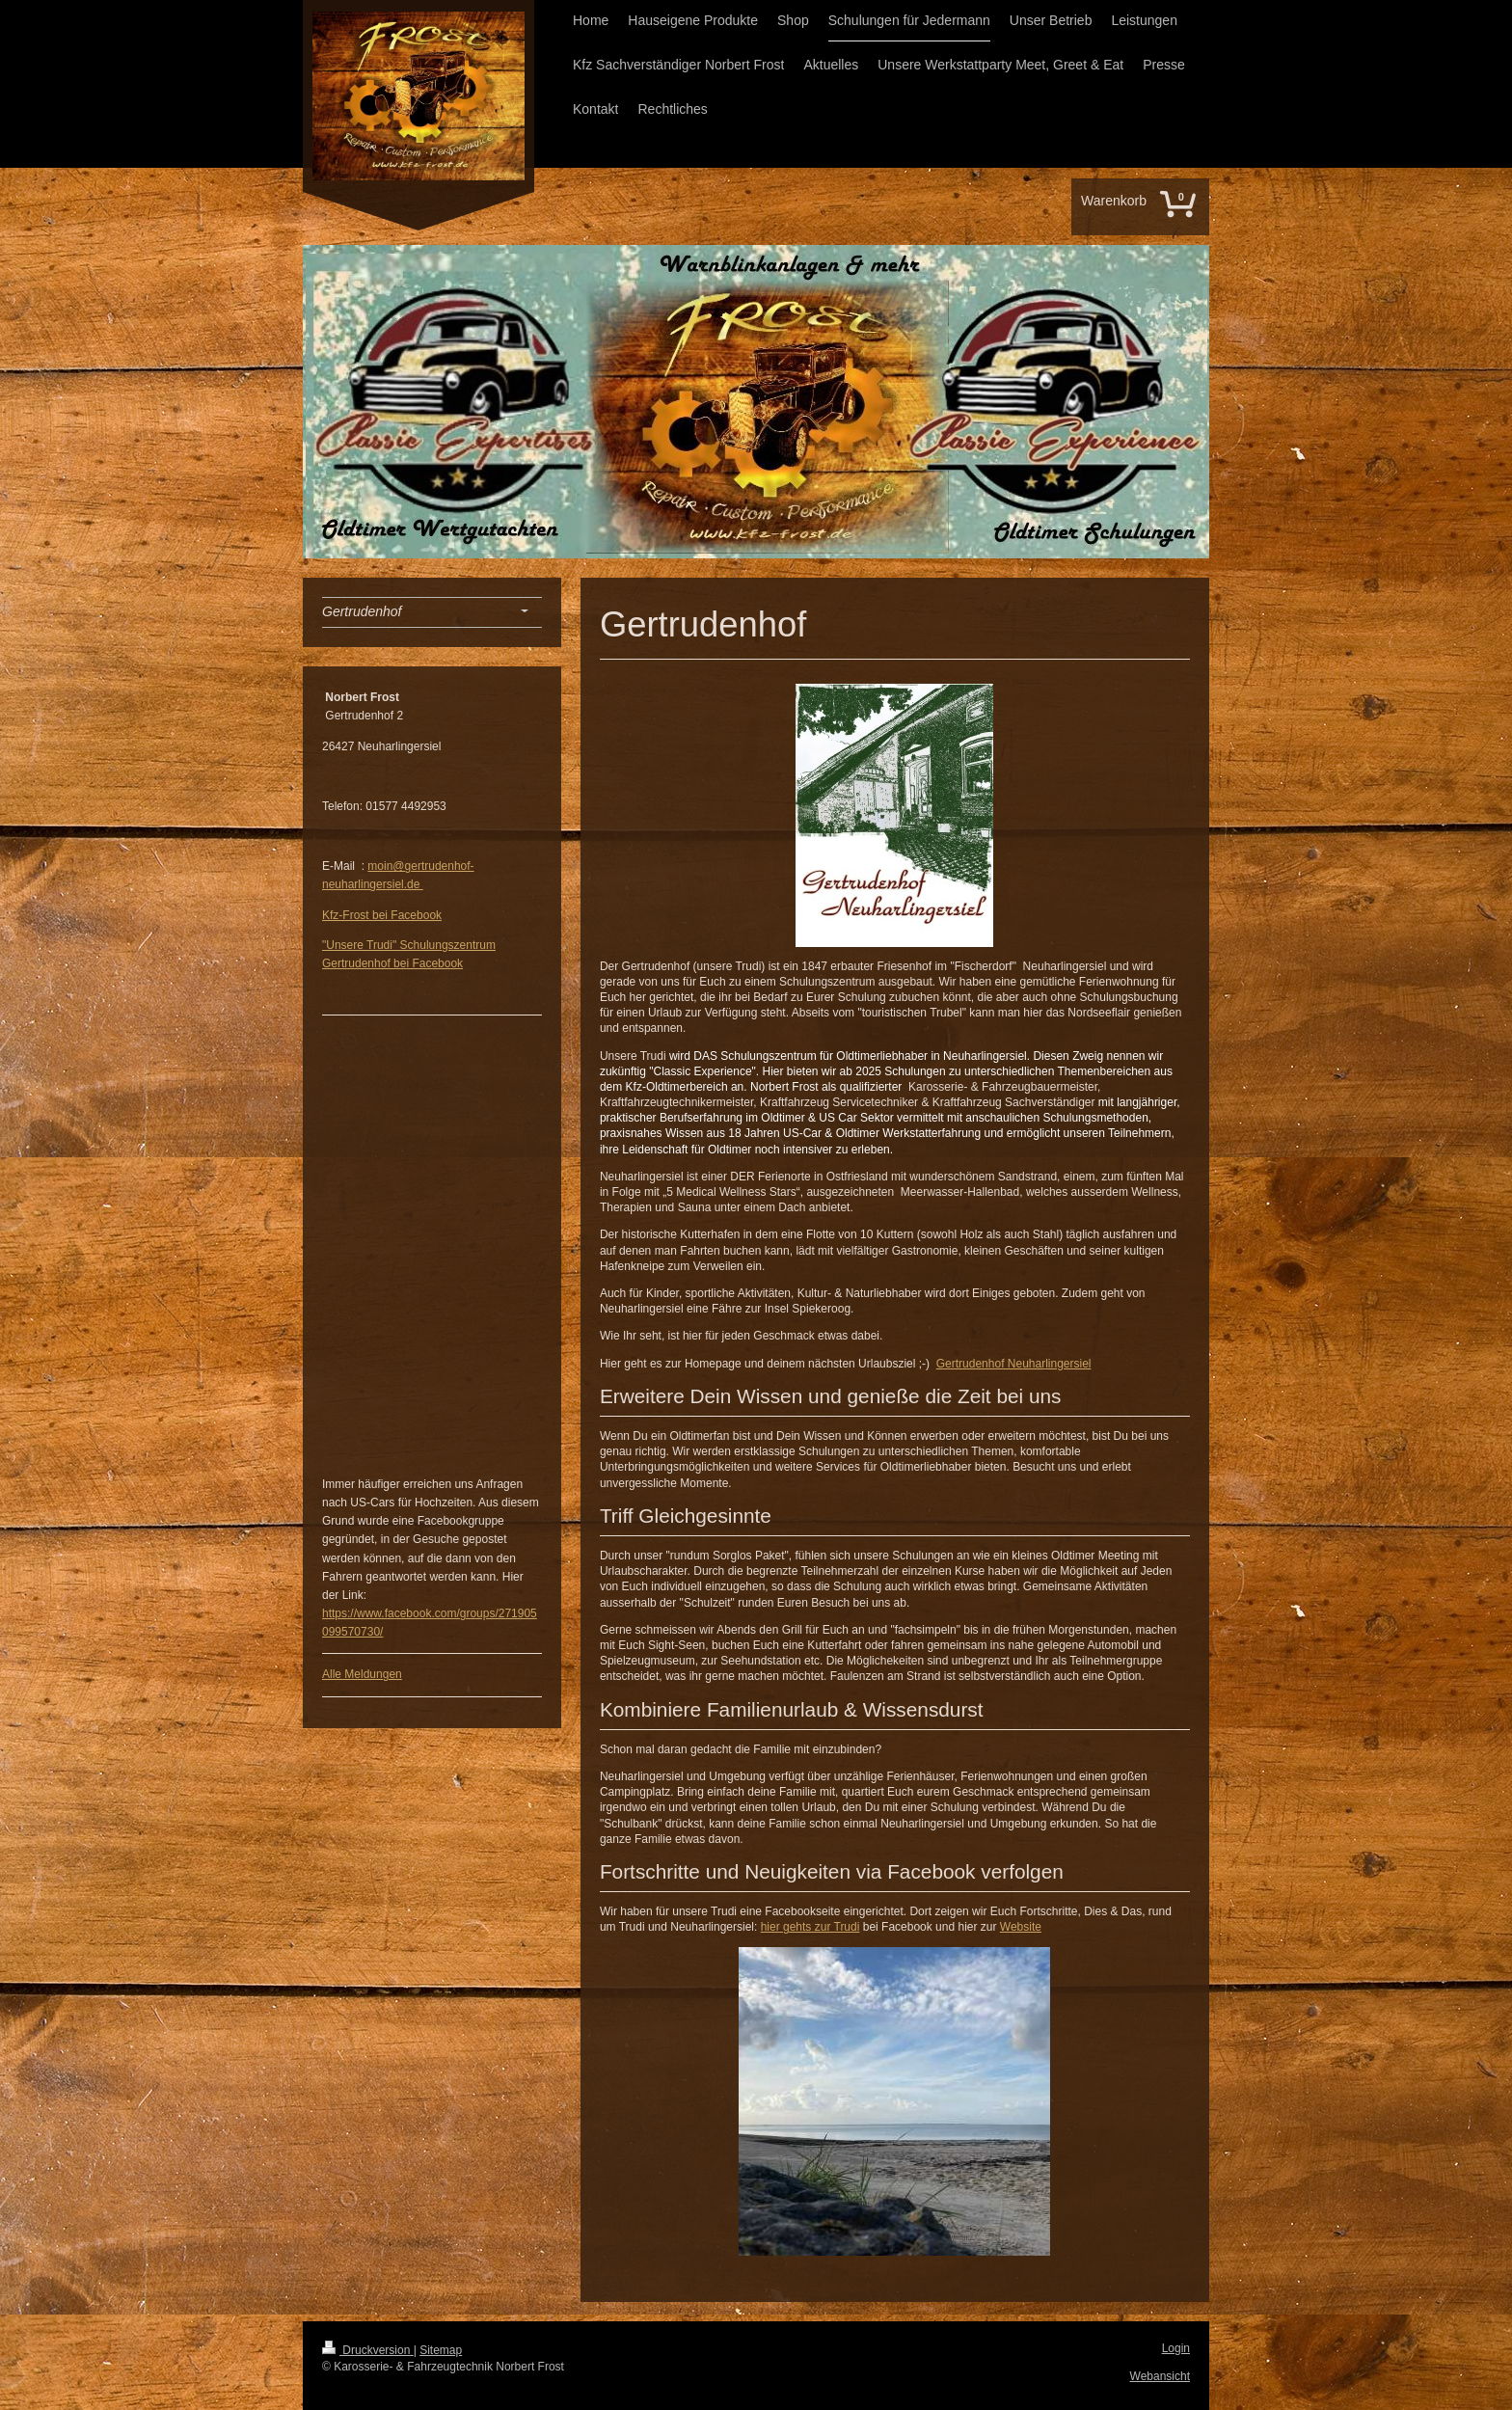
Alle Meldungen (362, 1674)
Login (1176, 2348)
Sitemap (440, 2350)
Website (1020, 1927)
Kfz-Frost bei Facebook (382, 915)
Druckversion (368, 2350)
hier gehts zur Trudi (810, 1927)
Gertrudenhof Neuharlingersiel (1014, 1363)
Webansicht (1160, 2376)
